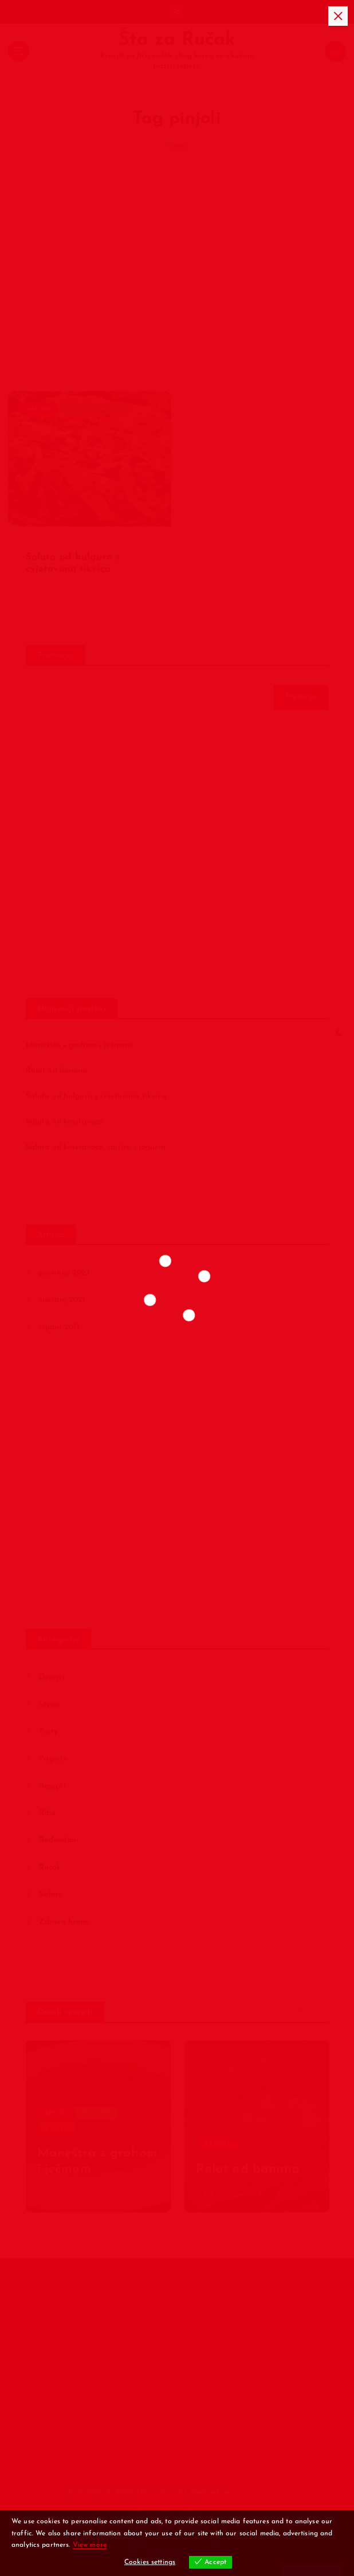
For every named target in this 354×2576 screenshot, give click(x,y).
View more (90, 2545)
